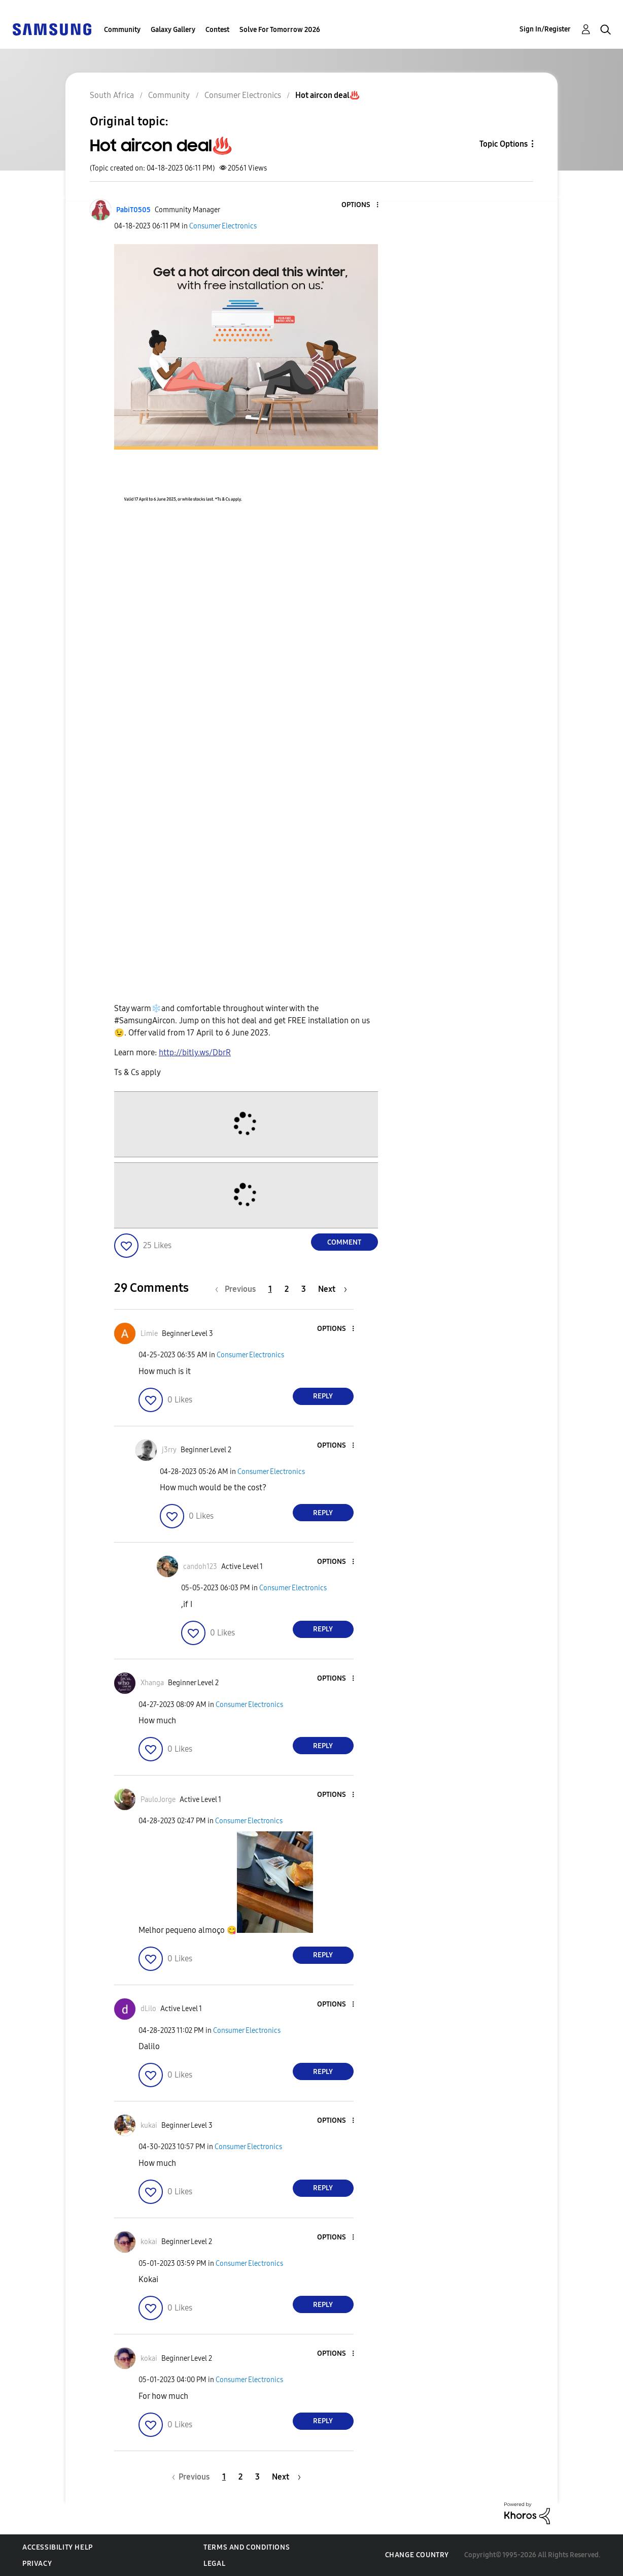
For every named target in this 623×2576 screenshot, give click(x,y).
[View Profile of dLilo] (148, 2008)
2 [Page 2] (287, 1289)
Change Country (417, 2555)
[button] (360, 205)
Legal (214, 2563)
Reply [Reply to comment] (323, 1396)
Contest (217, 29)
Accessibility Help (57, 2547)
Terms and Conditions (246, 2547)
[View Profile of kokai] (149, 2241)
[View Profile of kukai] (149, 2125)
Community (122, 29)
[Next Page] (333, 1289)
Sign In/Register (545, 29)
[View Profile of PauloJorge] (158, 1799)
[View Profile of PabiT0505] (133, 210)
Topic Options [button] (503, 144)
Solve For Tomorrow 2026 (279, 29)
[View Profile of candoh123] (200, 1566)
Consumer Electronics (223, 226)
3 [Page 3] (303, 1289)
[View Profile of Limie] (149, 1333)
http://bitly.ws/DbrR (195, 1052)
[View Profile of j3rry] (169, 1450)
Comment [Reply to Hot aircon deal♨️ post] (344, 1242)
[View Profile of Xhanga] (152, 1683)
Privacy (37, 2563)
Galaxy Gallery (173, 29)
